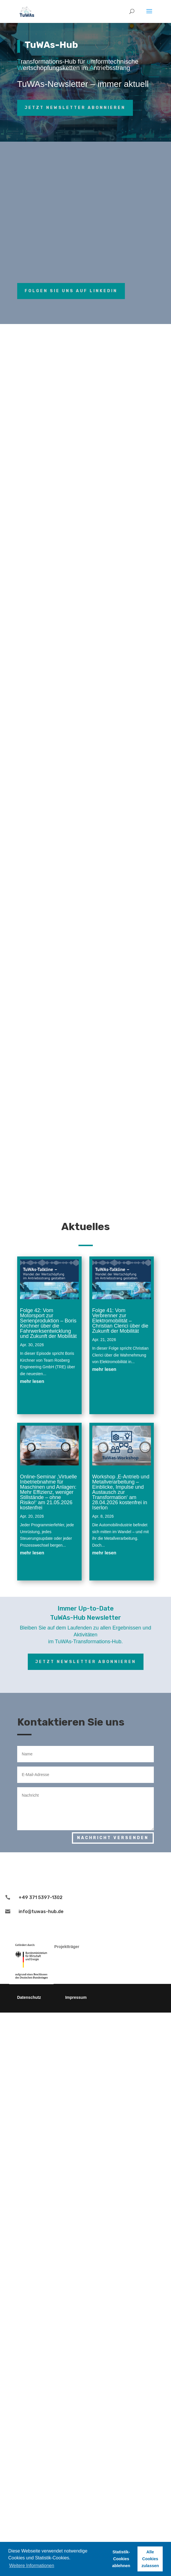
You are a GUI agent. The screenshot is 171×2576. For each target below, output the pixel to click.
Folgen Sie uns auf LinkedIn (71, 290)
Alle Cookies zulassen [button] (150, 2559)
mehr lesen (32, 1381)
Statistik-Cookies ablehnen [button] (121, 2559)
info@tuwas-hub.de (41, 1911)
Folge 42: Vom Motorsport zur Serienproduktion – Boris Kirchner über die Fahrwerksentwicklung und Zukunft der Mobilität (48, 1323)
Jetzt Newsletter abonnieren (75, 107)
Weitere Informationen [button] (31, 2565)
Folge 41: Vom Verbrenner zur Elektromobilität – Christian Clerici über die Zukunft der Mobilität (120, 1320)
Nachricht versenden (113, 1837)
